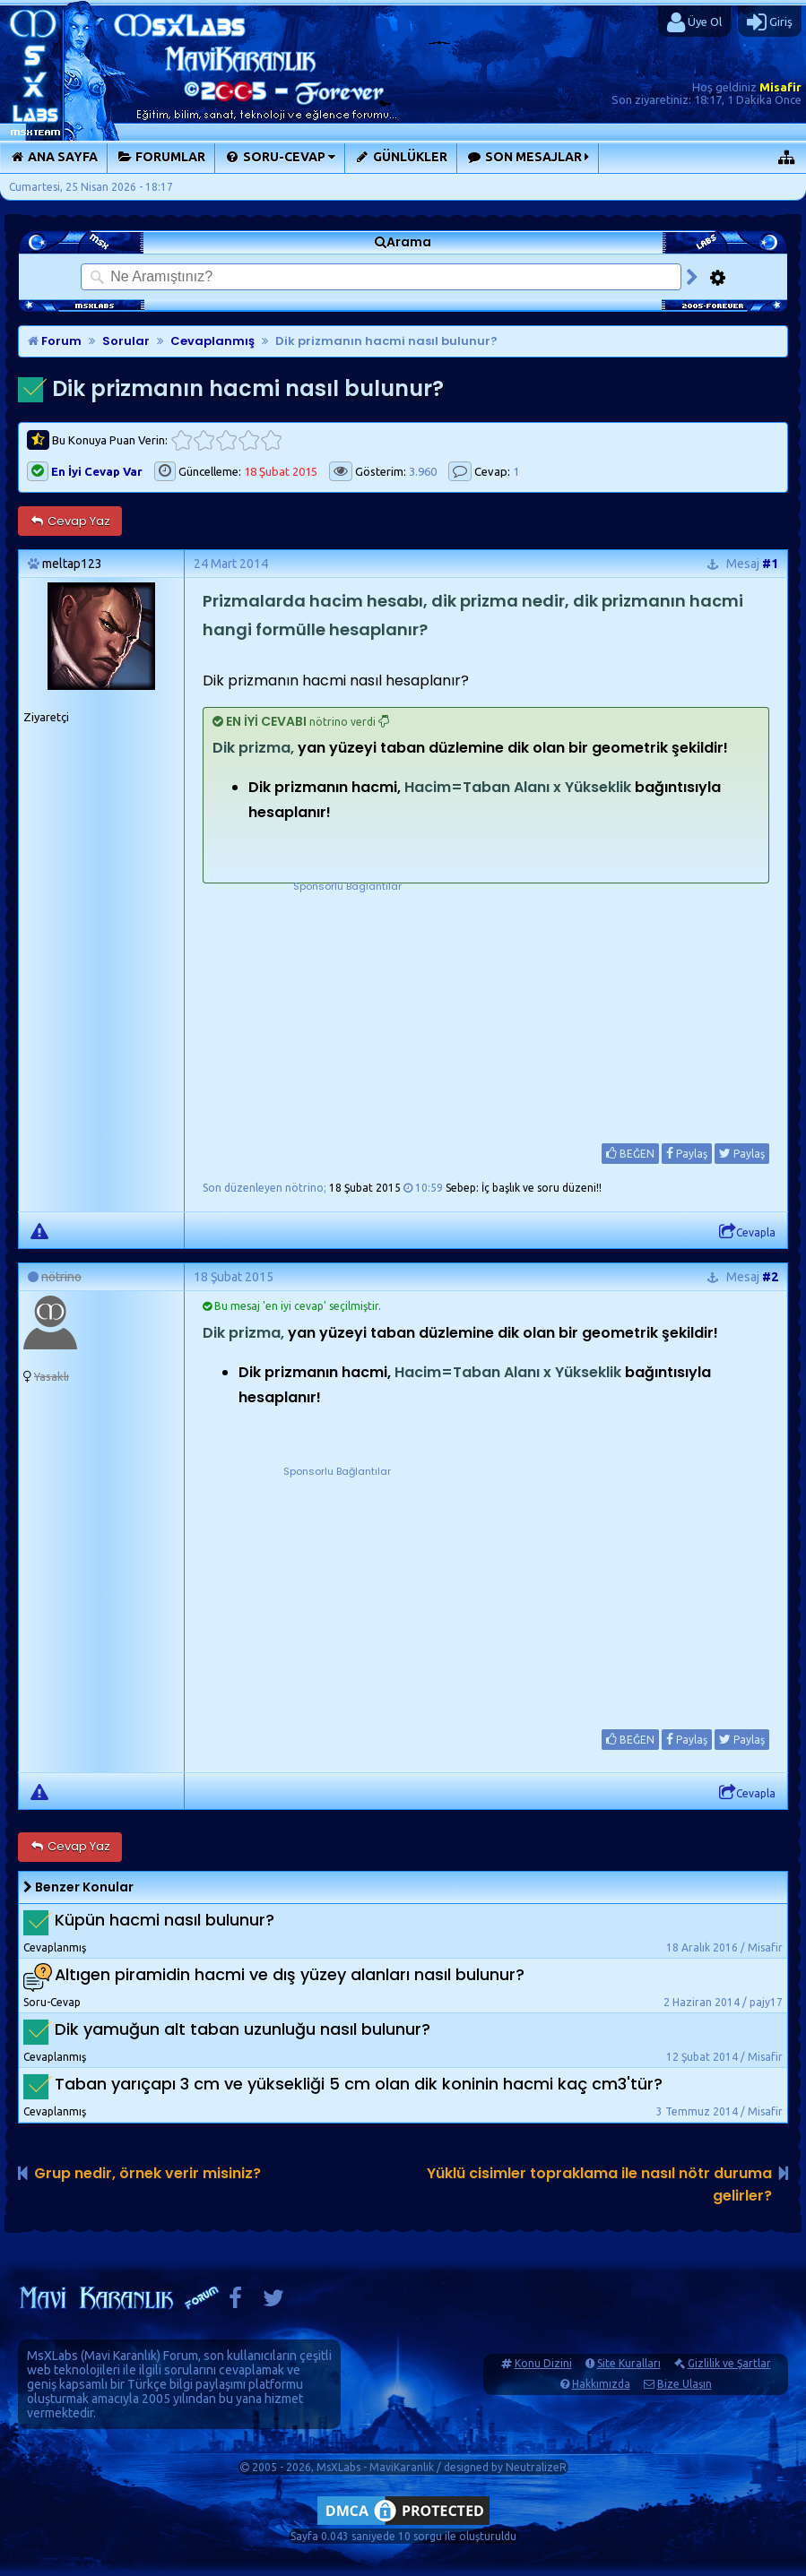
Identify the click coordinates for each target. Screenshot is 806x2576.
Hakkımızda (601, 2384)
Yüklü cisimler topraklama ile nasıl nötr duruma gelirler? (599, 2184)
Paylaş (686, 1153)
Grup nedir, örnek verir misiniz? (147, 2173)
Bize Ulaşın (684, 2384)
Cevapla (747, 1232)
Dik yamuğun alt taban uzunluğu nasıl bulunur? (242, 2029)
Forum (55, 340)
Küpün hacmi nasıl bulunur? (164, 1919)
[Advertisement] (346, 1007)
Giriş (770, 22)
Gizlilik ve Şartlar (729, 2363)
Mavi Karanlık (120, 2355)
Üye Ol (694, 22)
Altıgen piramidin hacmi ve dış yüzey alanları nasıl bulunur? (289, 1974)
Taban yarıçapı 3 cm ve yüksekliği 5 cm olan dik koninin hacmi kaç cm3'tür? (359, 2083)
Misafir (780, 87)
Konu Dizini (543, 2363)
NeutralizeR (536, 2467)
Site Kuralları (629, 2363)
